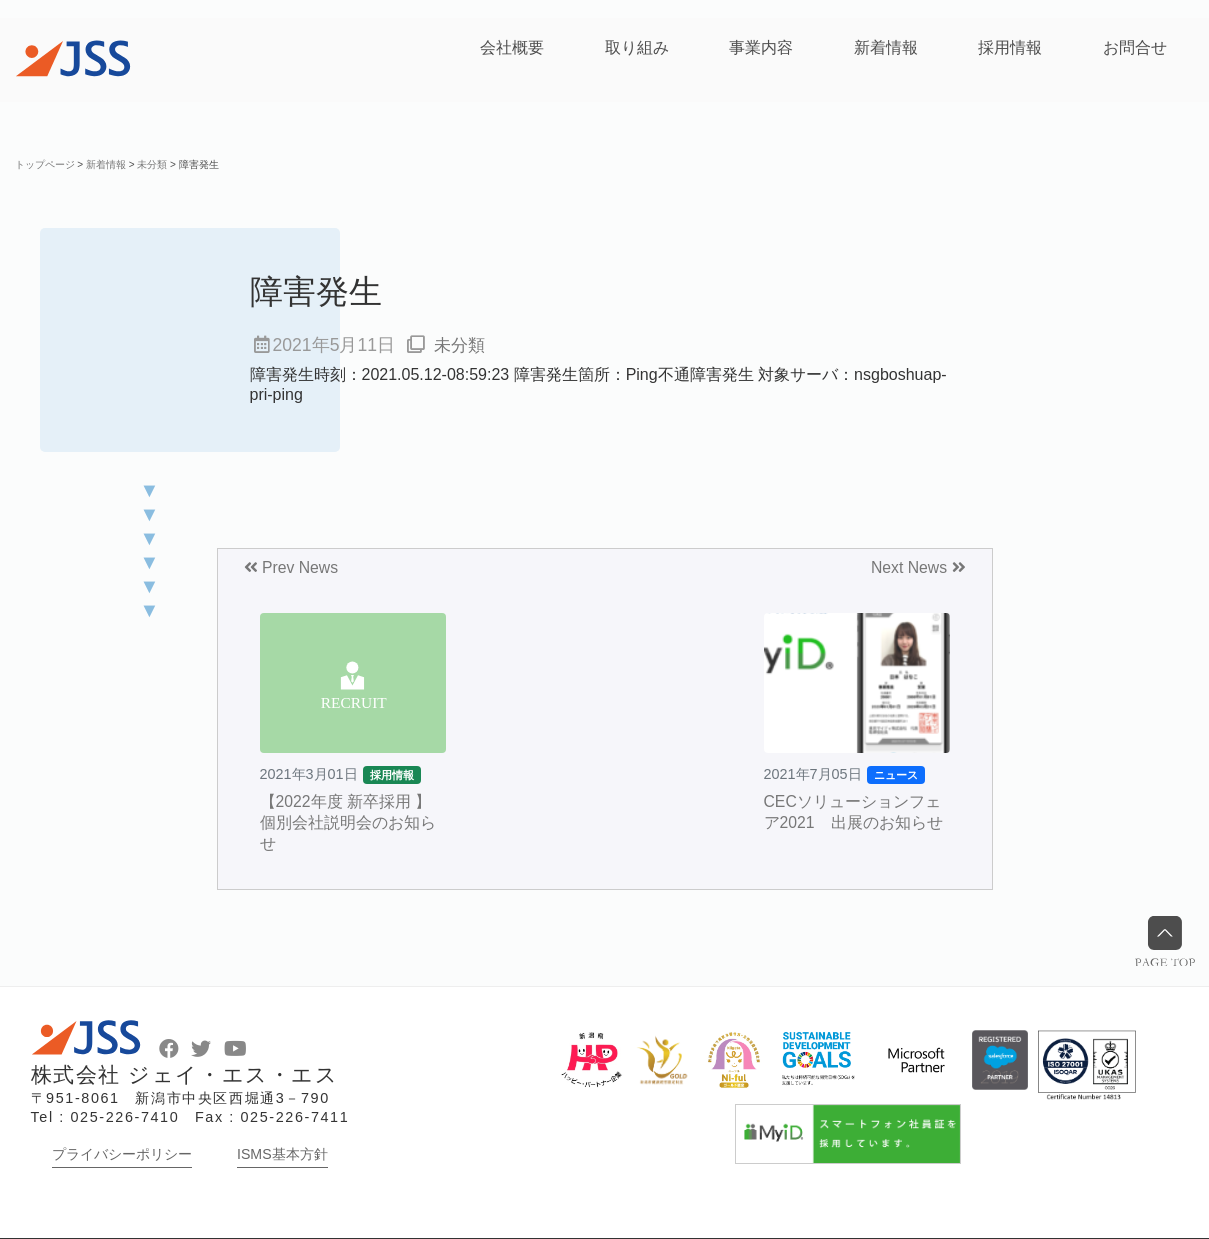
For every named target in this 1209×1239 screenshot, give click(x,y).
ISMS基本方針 (282, 1154)
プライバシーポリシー (122, 1154)
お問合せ (1135, 47)
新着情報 (886, 47)
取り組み (637, 47)
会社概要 (512, 47)
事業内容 (761, 47)
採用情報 (1010, 47)
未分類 (461, 345)
